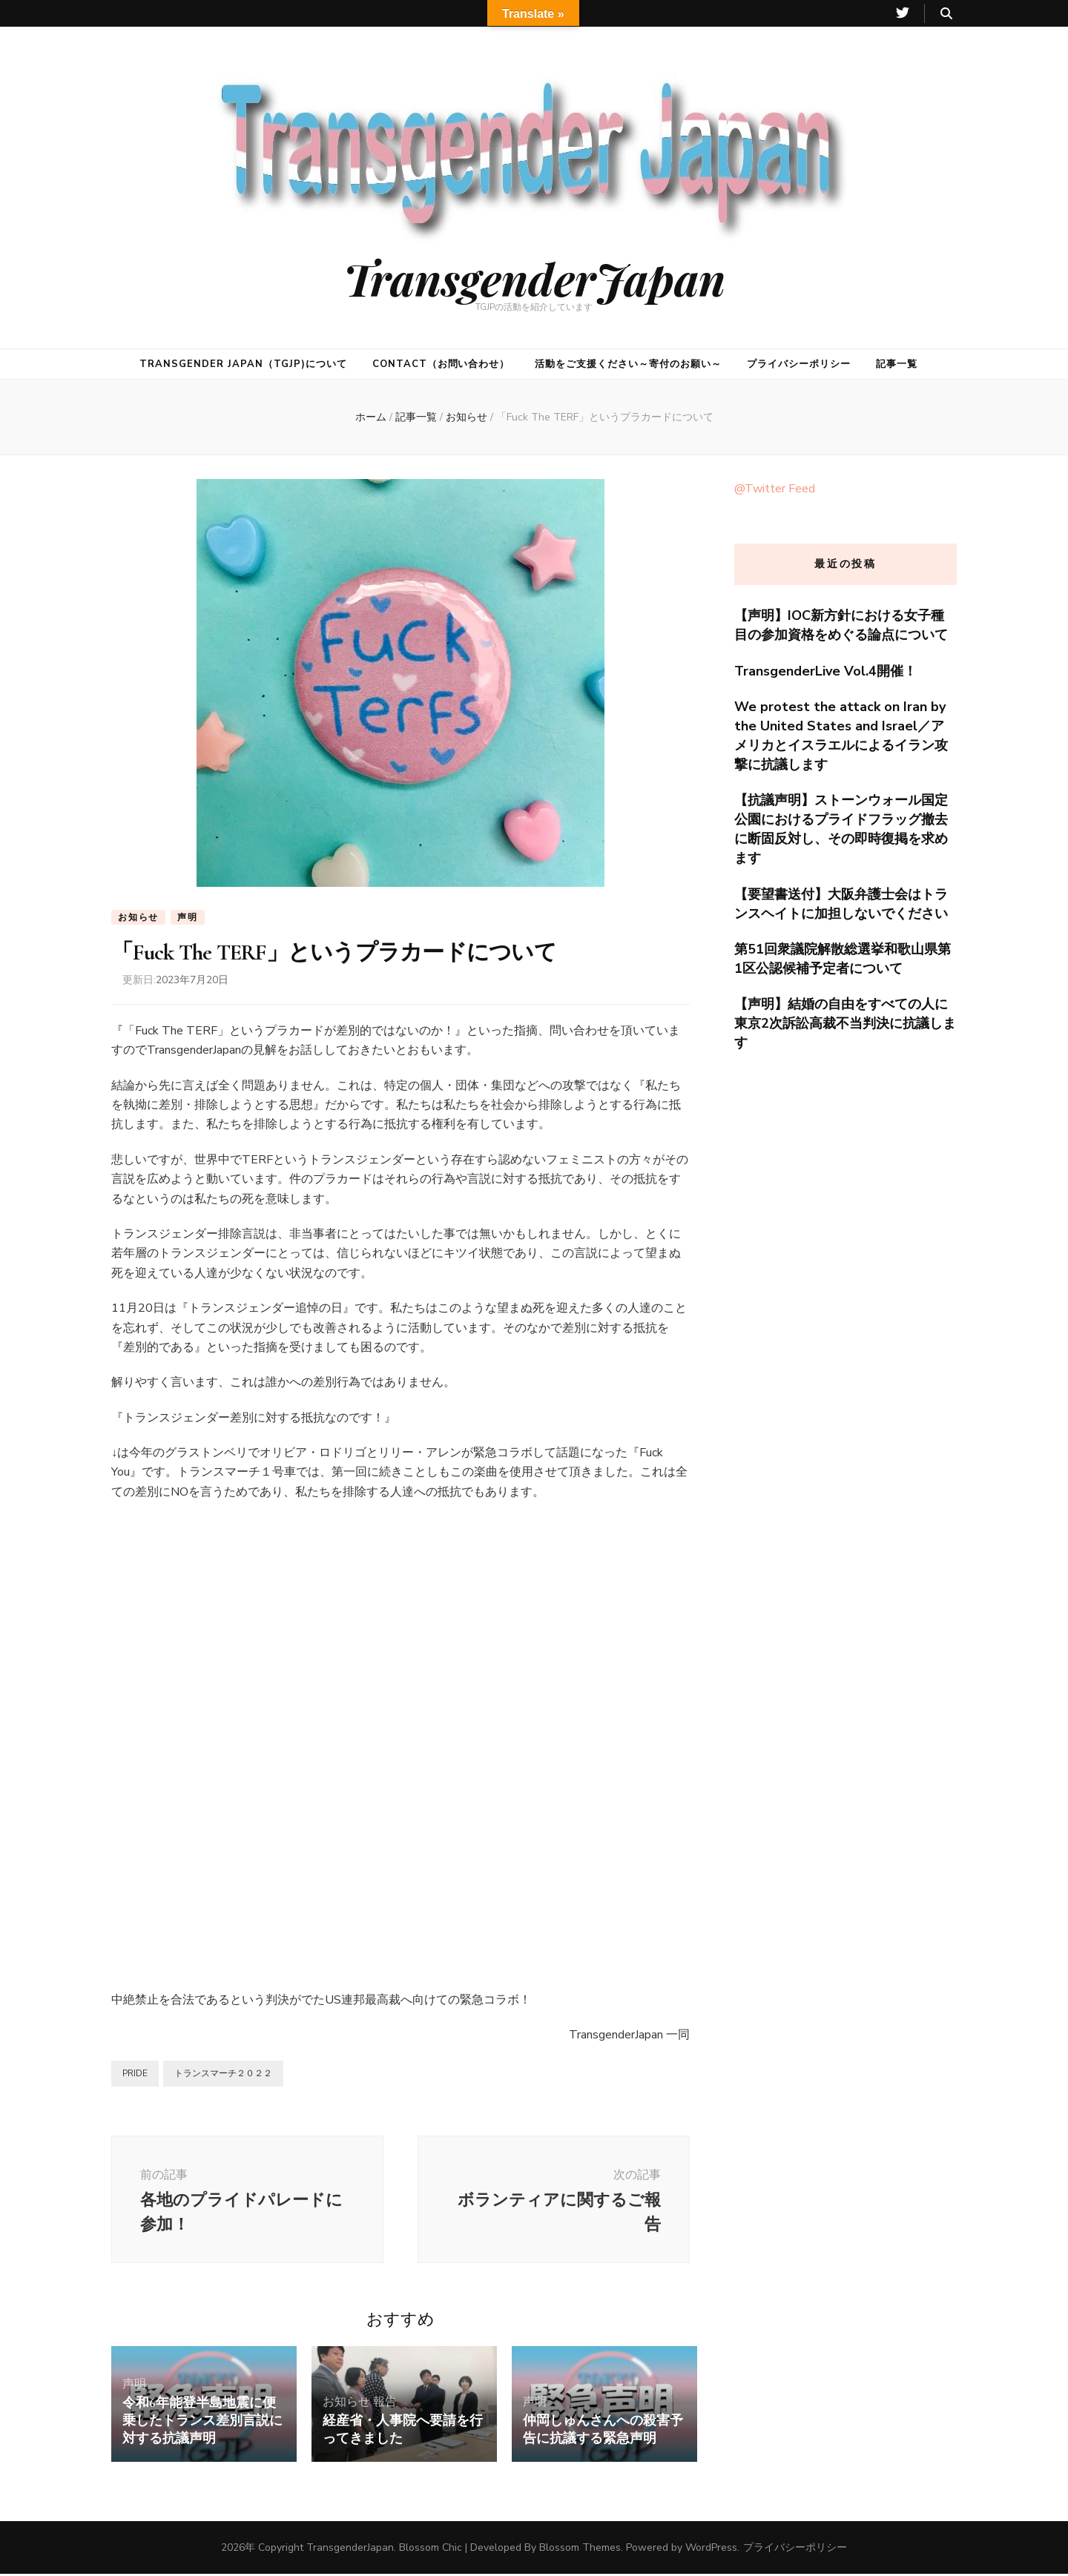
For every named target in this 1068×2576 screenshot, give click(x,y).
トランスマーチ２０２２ (223, 2073)
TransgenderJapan (534, 278)
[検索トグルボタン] (946, 13)
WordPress (711, 2550)
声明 (187, 917)
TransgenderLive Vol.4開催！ (825, 671)
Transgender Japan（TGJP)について (242, 364)
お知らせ (138, 917)
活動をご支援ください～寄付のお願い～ (628, 364)
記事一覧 (896, 364)
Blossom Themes (580, 2550)
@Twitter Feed (774, 488)
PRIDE (135, 2073)
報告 (385, 2405)
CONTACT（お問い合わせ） (441, 364)
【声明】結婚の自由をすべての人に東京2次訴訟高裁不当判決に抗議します (845, 1023)
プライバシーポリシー (799, 364)
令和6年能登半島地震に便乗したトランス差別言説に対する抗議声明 (202, 2423)
